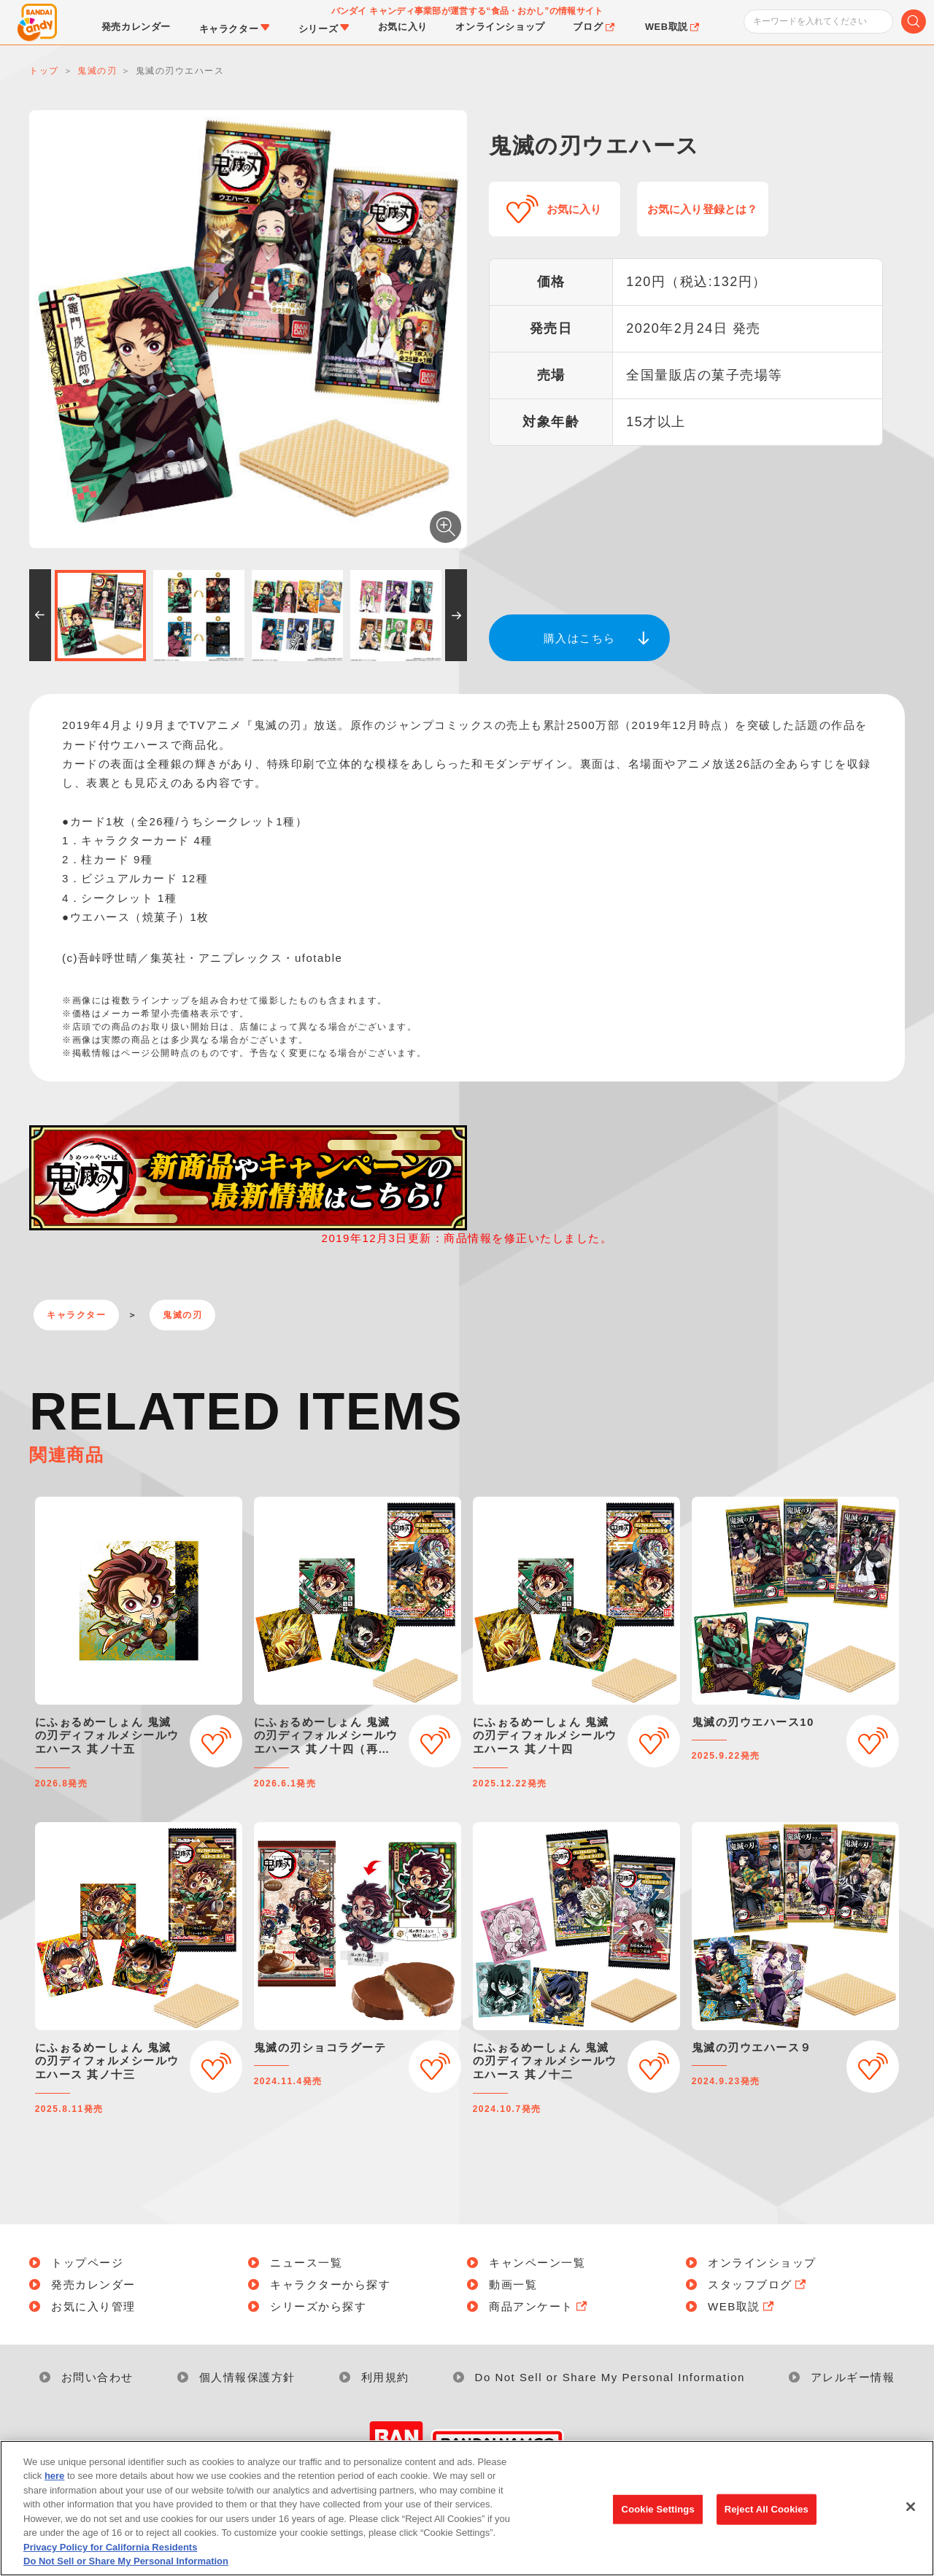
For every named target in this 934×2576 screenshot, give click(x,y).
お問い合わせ (97, 2377)
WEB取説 (742, 2306)
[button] (40, 615)
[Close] (911, 2528)
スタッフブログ (758, 2284)
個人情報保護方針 (247, 2377)
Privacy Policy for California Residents (110, 2568)
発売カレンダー (93, 2284)
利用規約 (385, 2377)
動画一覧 (513, 2284)
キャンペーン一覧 (537, 2262)
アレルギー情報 (853, 2377)
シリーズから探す (318, 2306)
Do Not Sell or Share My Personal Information (610, 2377)
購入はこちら (580, 638)
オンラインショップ (762, 2262)
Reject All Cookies (766, 2530)
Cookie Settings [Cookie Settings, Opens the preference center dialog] (658, 2530)
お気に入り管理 (93, 2306)
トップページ (87, 2262)
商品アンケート (539, 2306)
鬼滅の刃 (182, 1315)
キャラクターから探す (330, 2284)
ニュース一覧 (306, 2262)
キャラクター (76, 1315)
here (54, 2497)
